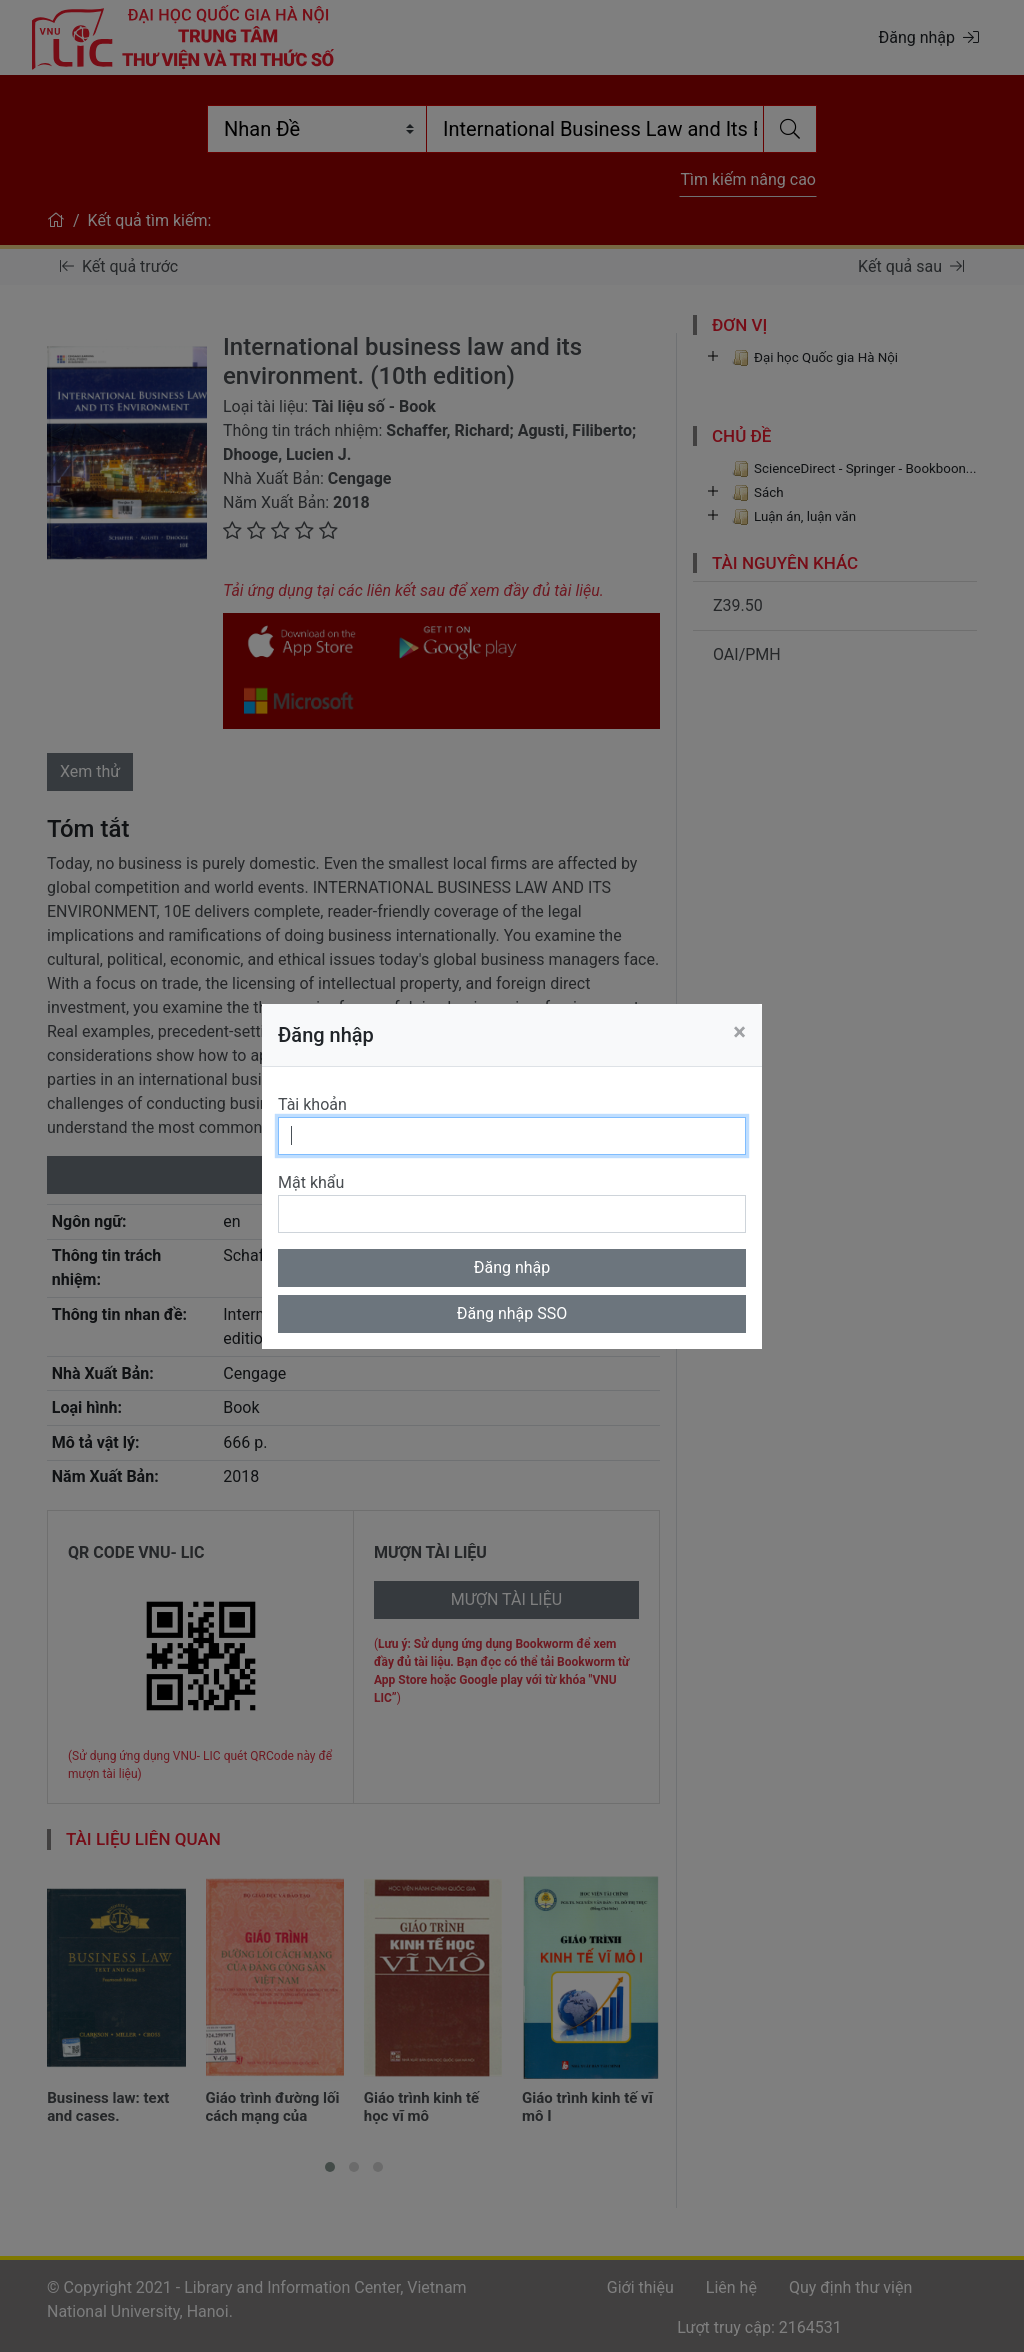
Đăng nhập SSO (512, 1313)
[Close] (739, 1032)
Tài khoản (312, 1104)
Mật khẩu (311, 1182)
